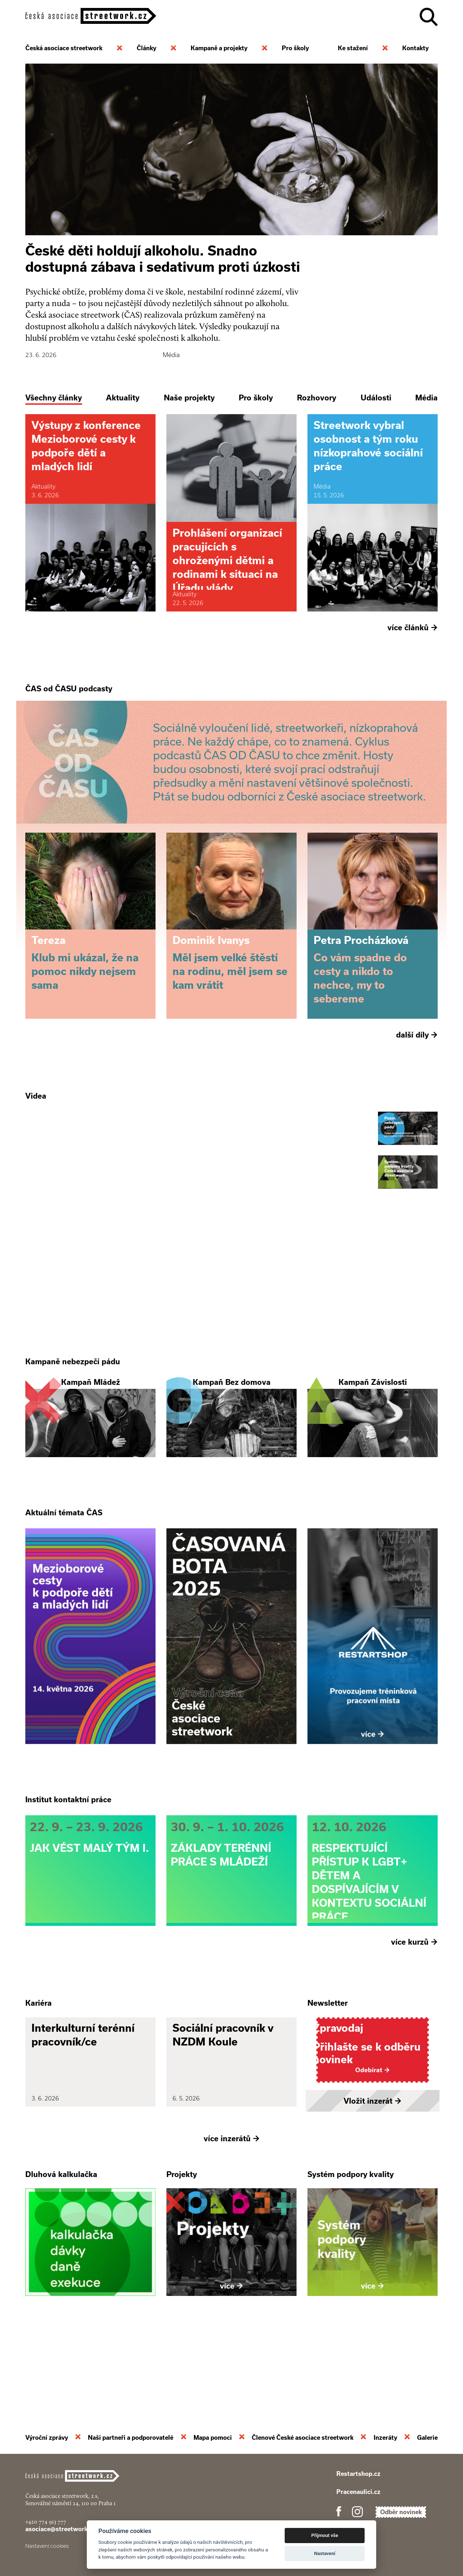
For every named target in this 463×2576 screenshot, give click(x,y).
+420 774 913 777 (45, 2521)
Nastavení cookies (47, 2546)
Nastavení (324, 2553)
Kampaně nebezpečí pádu (72, 1399)
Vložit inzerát (373, 2176)
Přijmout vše (324, 2535)
